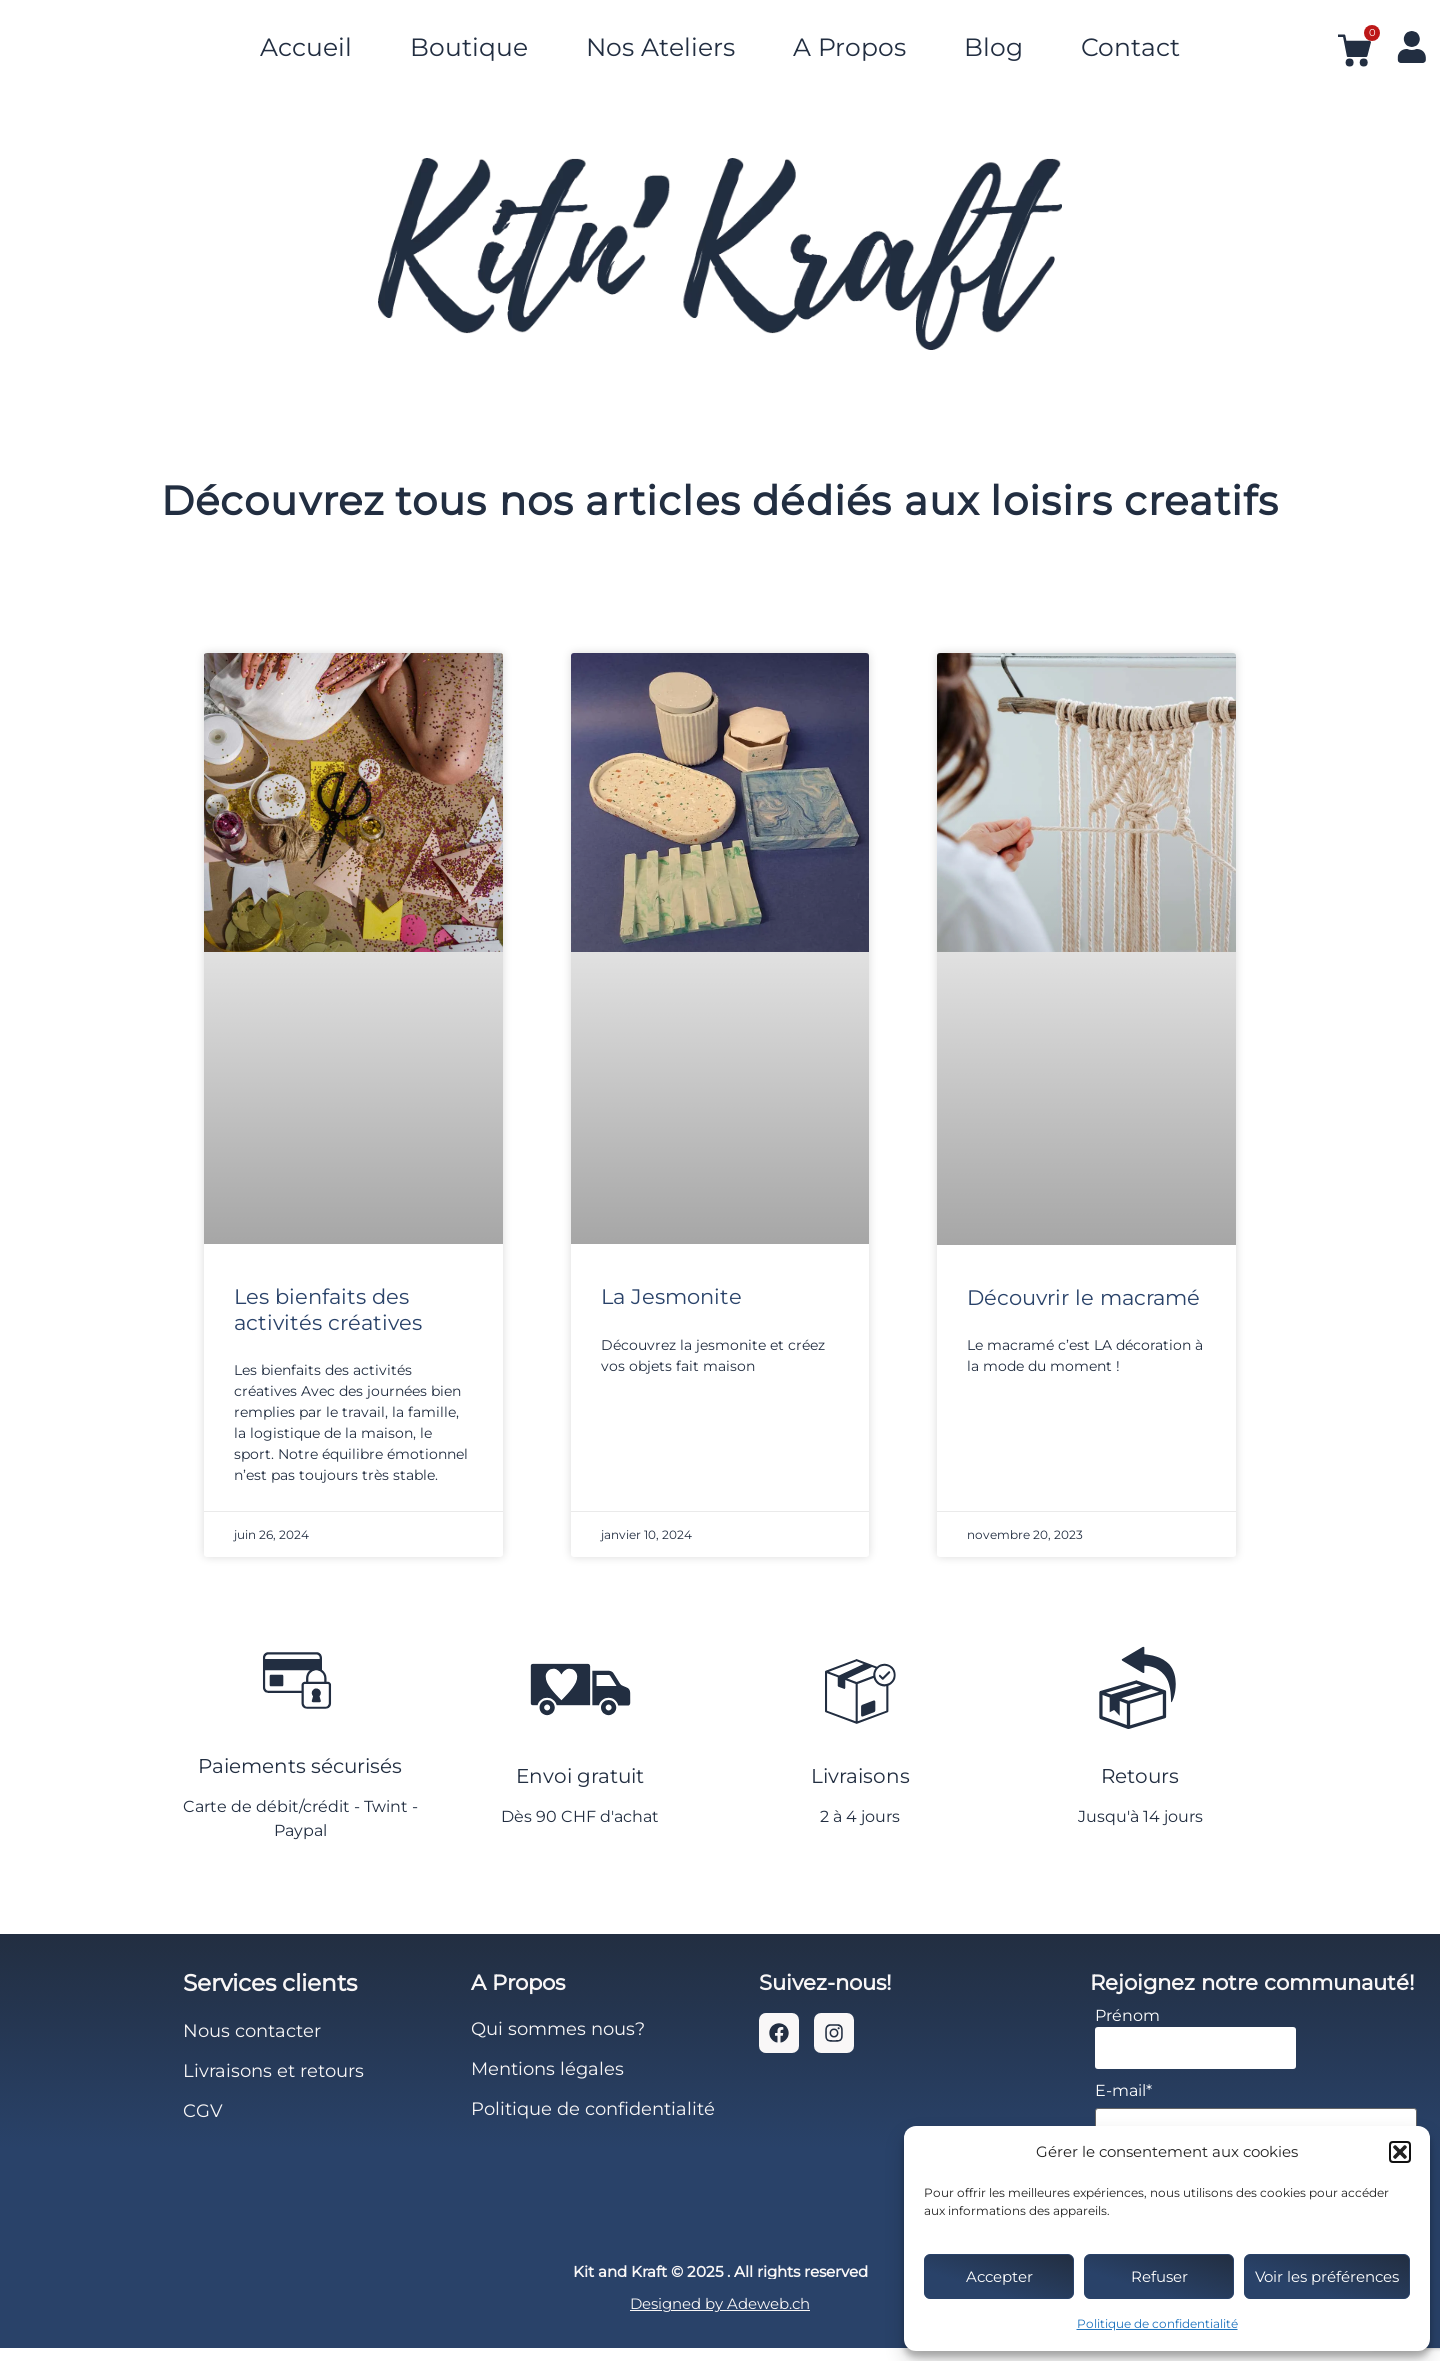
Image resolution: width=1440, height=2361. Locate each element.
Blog (993, 43)
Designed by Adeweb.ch (720, 2317)
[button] (1400, 2152)
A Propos (849, 43)
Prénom (1127, 2029)
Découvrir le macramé (1083, 1297)
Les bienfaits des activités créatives (328, 1309)
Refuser (1159, 2276)
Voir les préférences (1327, 2276)
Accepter (999, 2276)
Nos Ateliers (660, 43)
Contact (1130, 43)
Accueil (306, 43)
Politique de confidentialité (1157, 2323)
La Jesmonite (671, 1296)
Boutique (469, 43)
